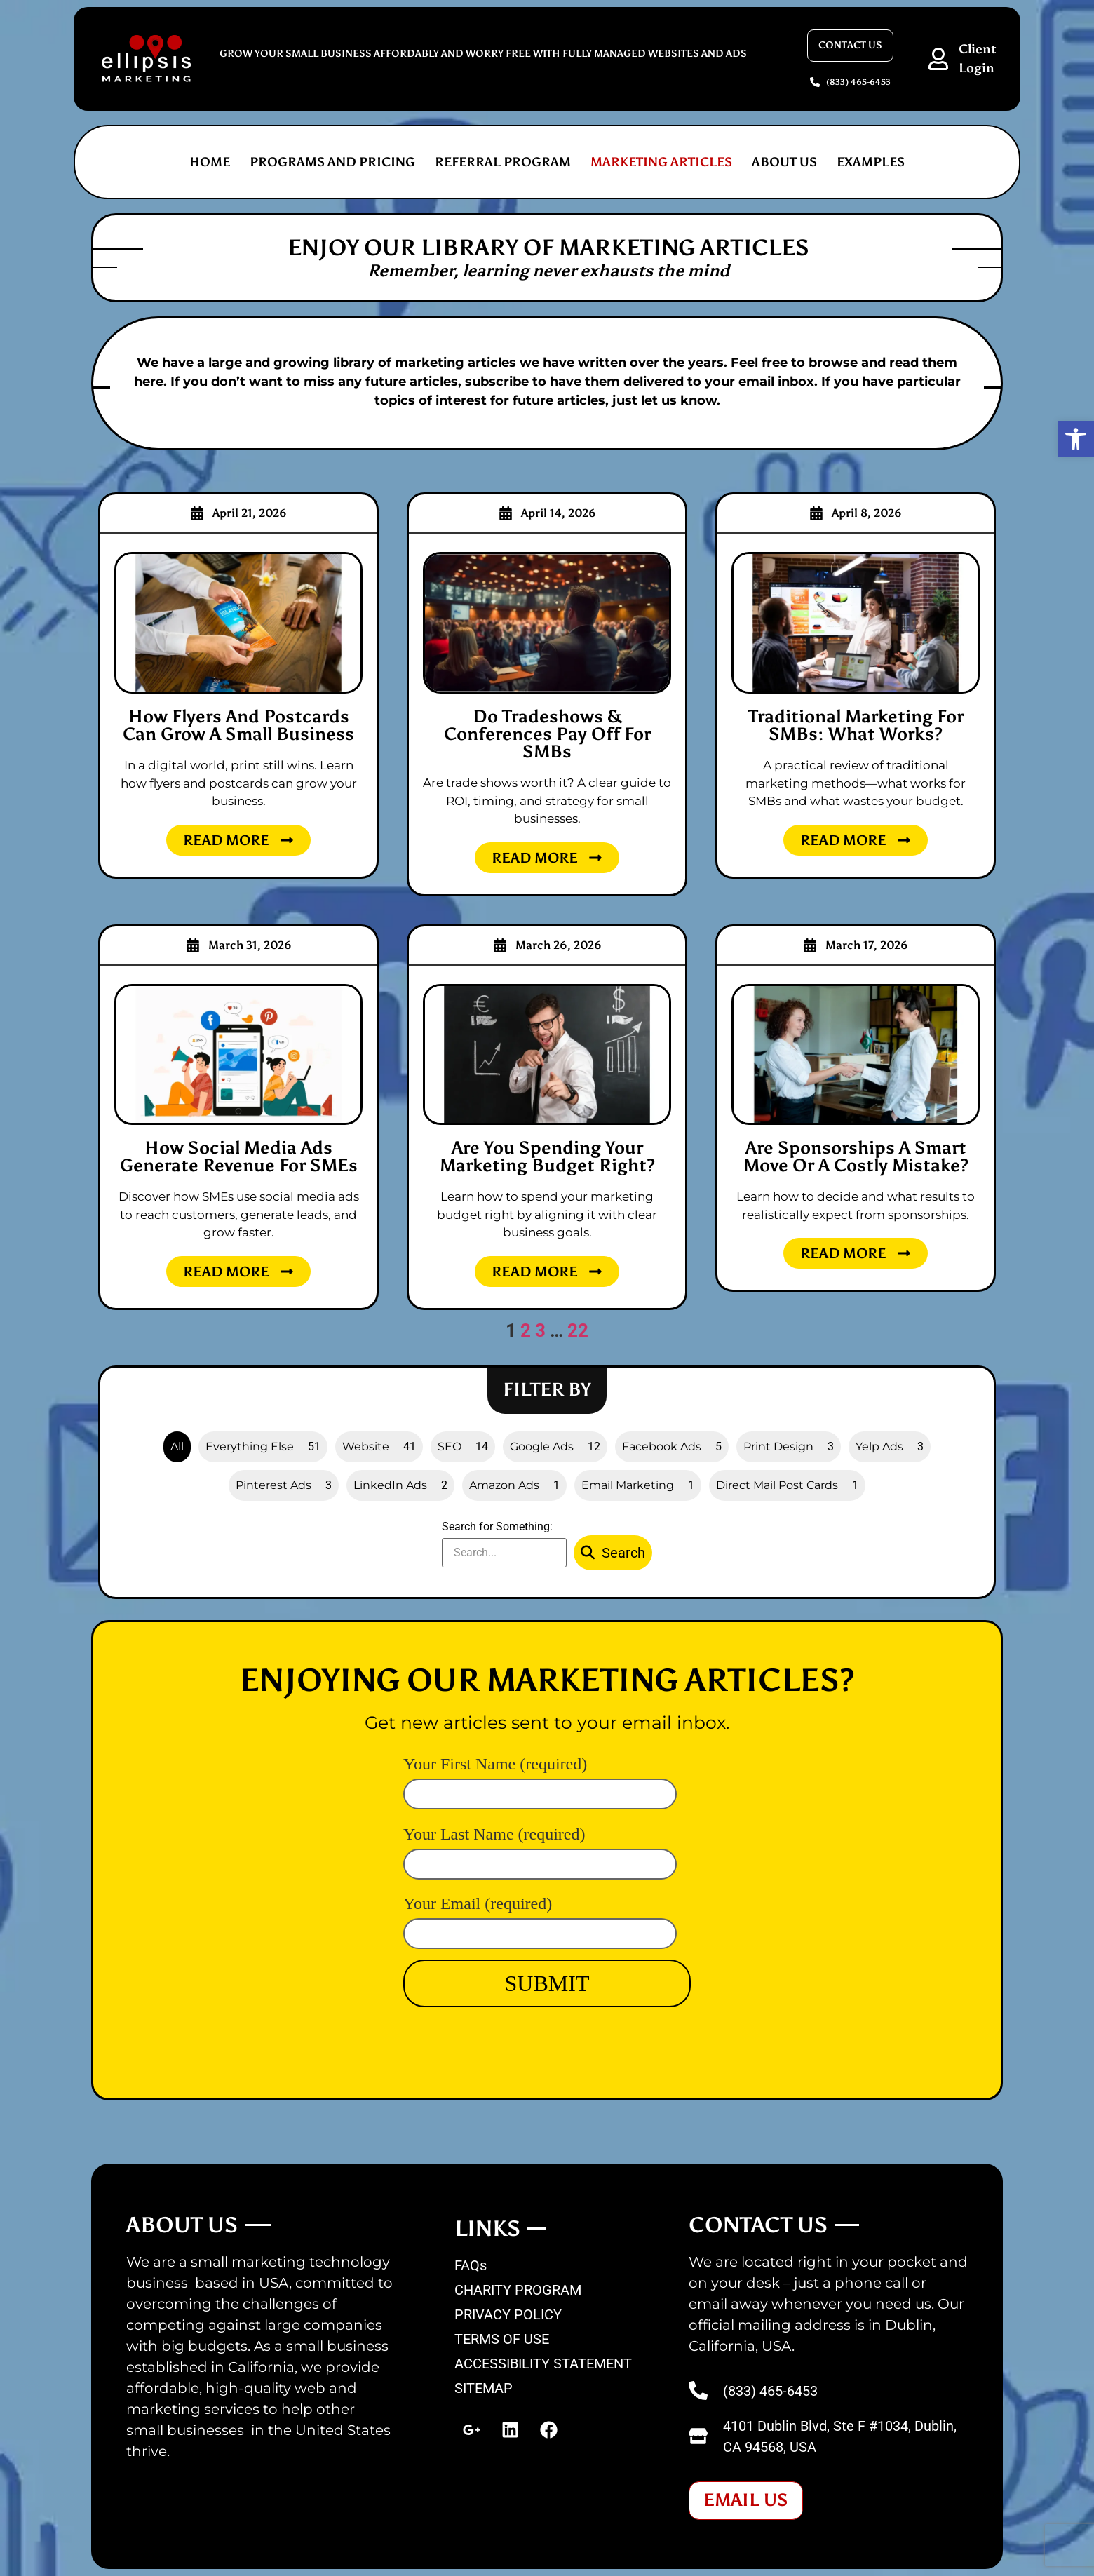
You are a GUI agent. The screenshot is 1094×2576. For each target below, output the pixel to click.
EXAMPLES (871, 162)
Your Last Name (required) (540, 1848)
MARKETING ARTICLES (661, 162)
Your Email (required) (540, 1917)
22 (577, 1330)
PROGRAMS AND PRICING (332, 162)
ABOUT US (784, 162)
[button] (1076, 439)
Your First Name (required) (540, 1778)
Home (209, 162)
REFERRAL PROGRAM (503, 162)
